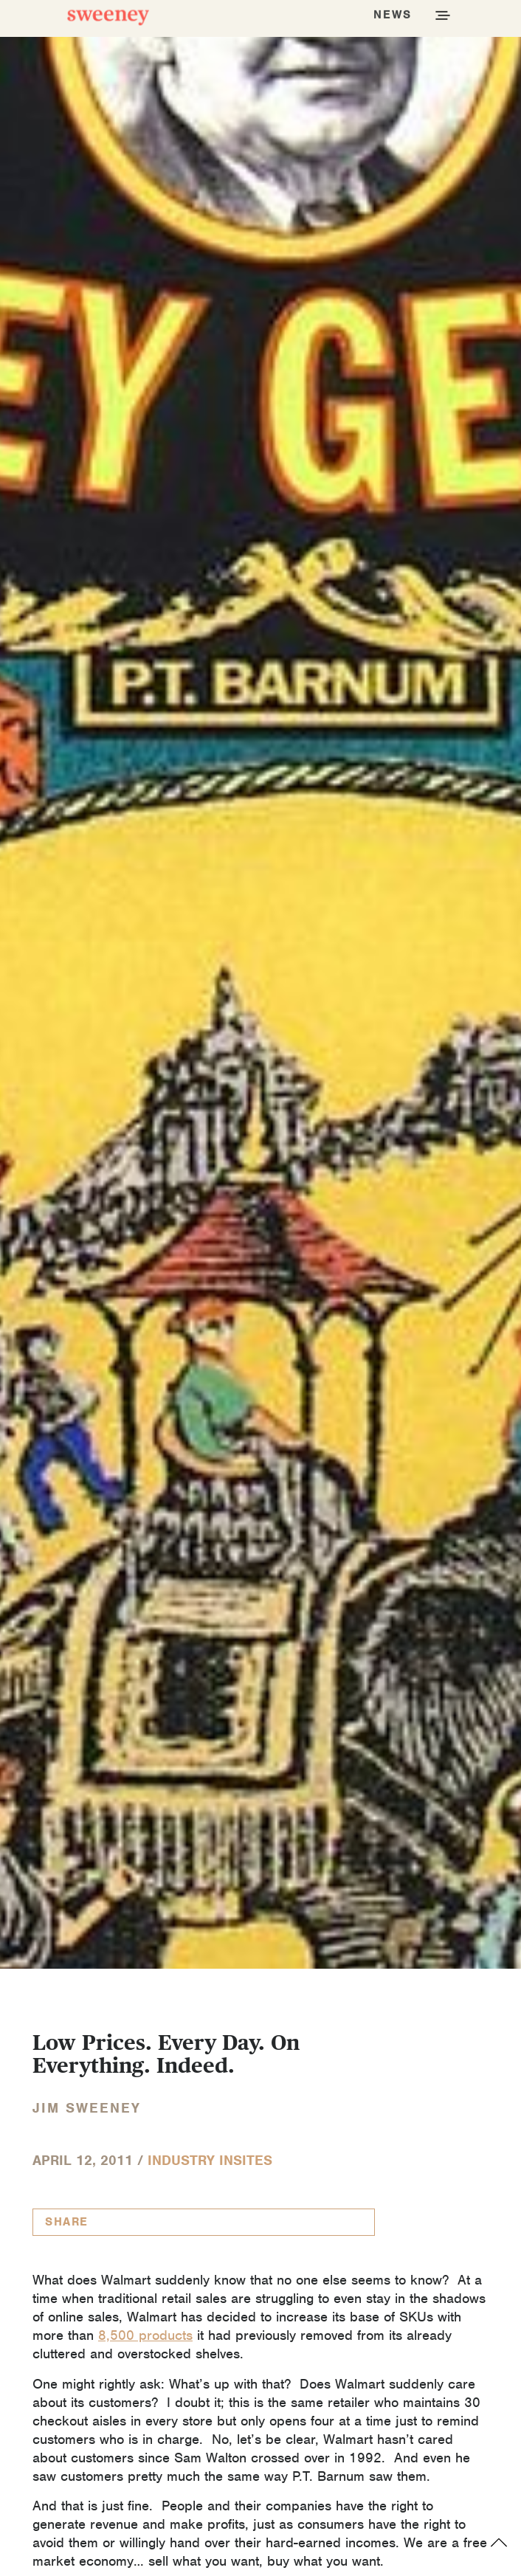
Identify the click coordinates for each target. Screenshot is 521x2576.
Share (67, 2221)
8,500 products (145, 2335)
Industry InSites (210, 2160)
